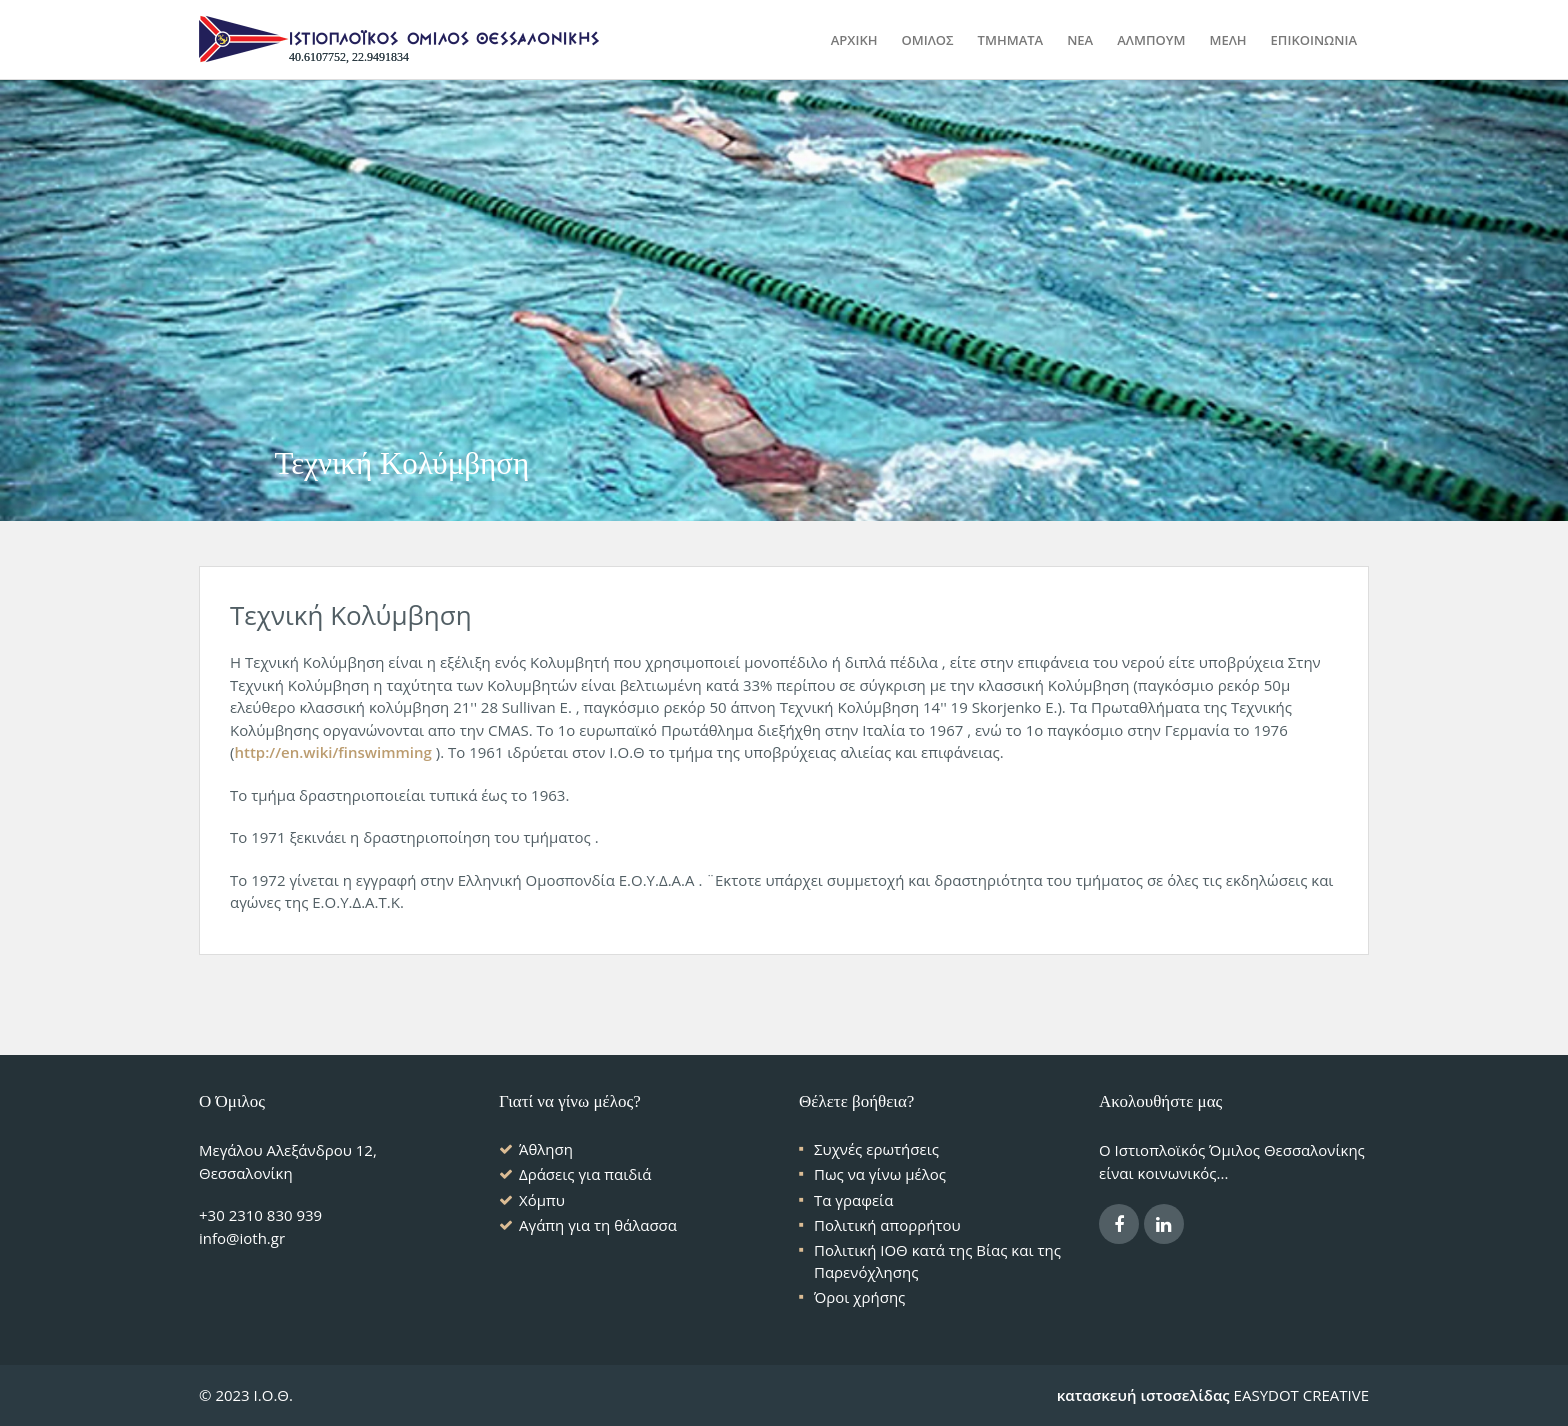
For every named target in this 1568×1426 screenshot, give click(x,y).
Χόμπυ (542, 1200)
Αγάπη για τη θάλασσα (598, 1225)
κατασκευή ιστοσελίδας (1143, 1395)
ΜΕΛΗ (1227, 40)
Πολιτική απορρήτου (887, 1225)
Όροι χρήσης (859, 1297)
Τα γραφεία (853, 1200)
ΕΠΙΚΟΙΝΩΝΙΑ (1314, 40)
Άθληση (546, 1149)
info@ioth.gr (242, 1238)
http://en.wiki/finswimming (332, 752)
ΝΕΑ (1080, 40)
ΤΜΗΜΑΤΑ (1011, 40)
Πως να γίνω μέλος (880, 1174)
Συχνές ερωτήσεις (876, 1149)
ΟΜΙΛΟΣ (927, 40)
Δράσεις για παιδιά (585, 1174)
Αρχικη (854, 40)
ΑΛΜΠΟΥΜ (1151, 40)
